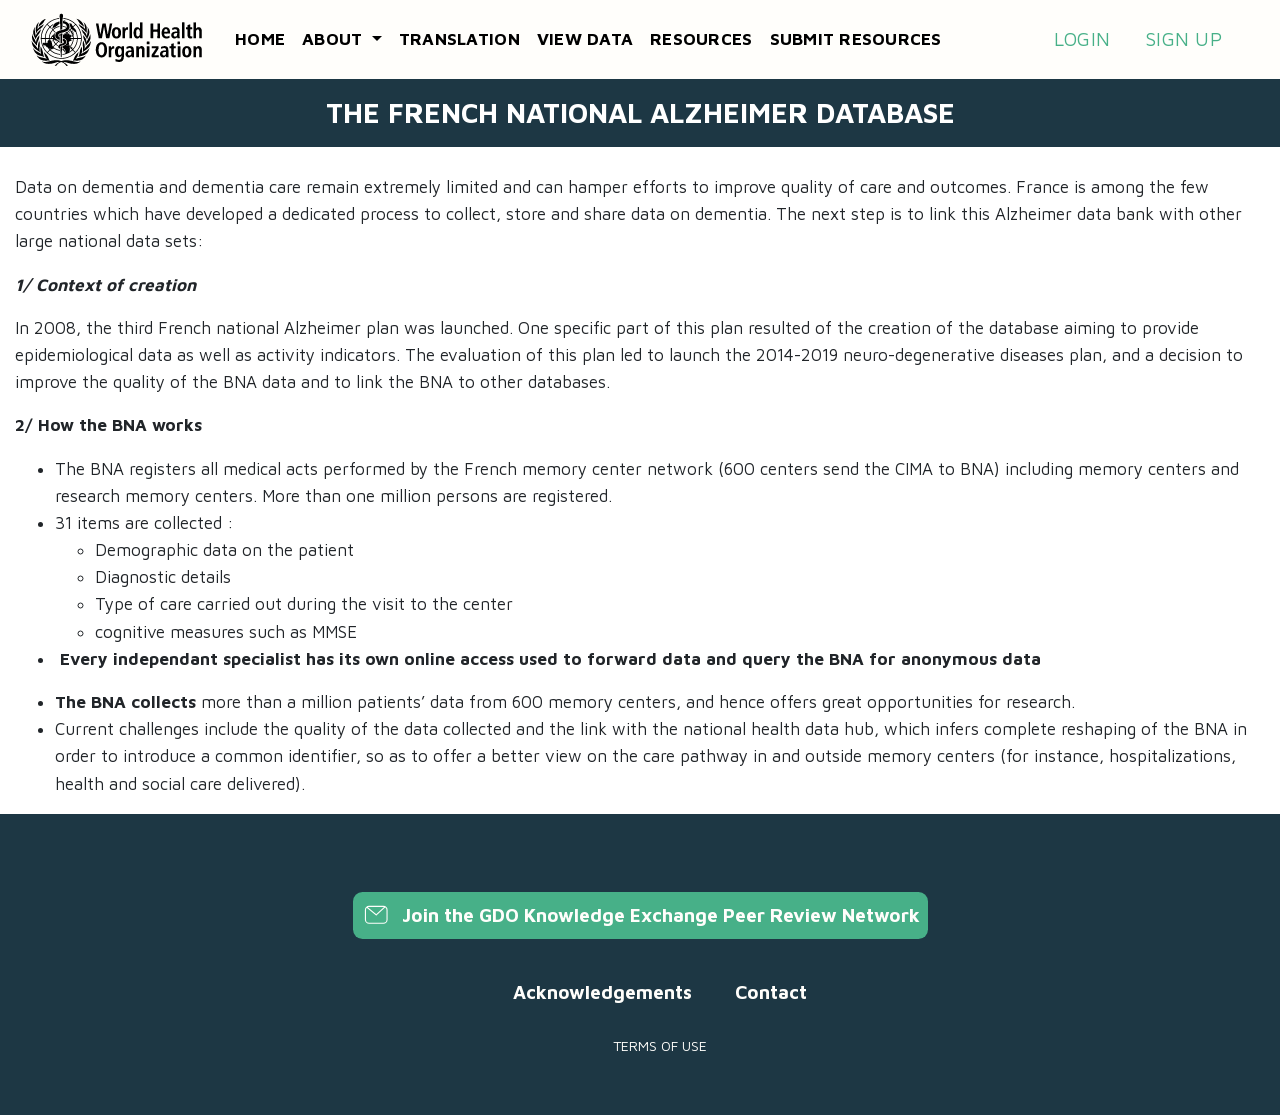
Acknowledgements (602, 992)
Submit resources (856, 39)
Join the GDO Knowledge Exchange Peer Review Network (640, 915)
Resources (701, 39)
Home (260, 39)
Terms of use (660, 1045)
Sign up (1183, 39)
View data (585, 39)
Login (1082, 39)
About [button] (335, 39)
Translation (459, 39)
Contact (771, 992)
